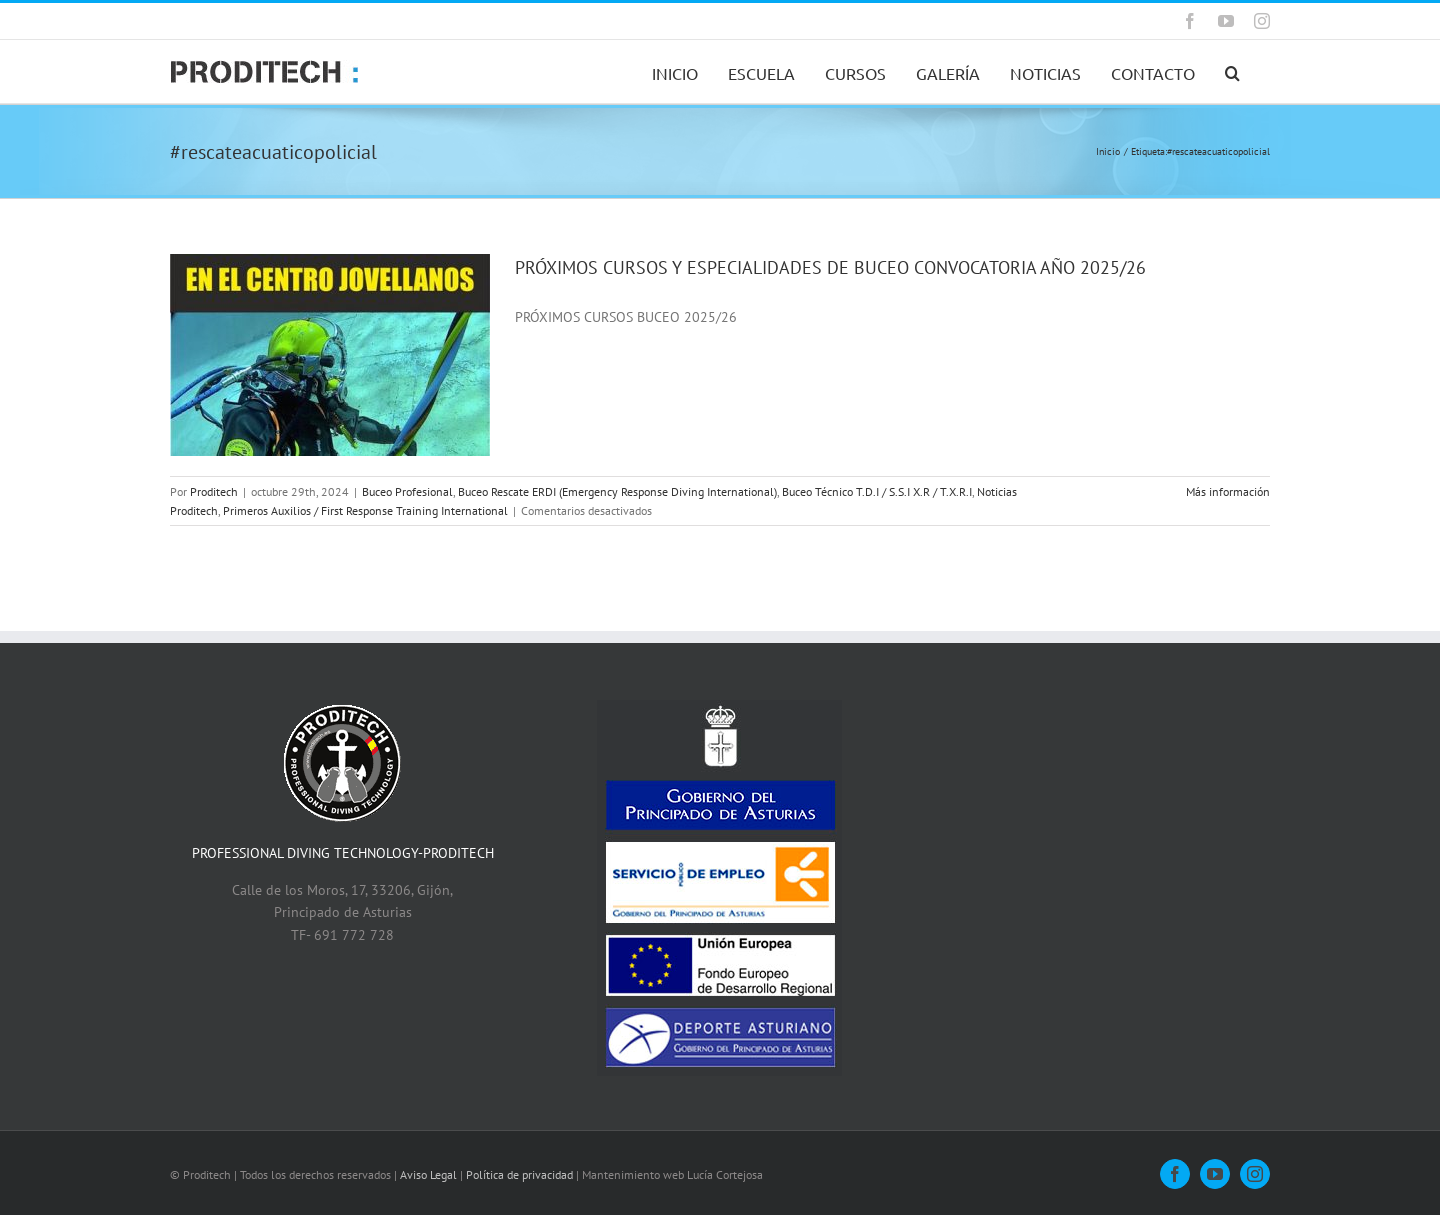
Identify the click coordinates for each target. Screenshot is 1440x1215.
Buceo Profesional (407, 491)
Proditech (214, 491)
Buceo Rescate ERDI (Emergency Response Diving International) (617, 491)
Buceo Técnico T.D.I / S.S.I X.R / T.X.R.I (877, 491)
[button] (1232, 71)
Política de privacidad (519, 1174)
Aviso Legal (428, 1174)
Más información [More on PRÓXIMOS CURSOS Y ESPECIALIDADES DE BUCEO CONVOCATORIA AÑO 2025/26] (1228, 491)
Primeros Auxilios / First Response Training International (365, 510)
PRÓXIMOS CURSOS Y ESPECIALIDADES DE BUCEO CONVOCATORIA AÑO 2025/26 (830, 267)
